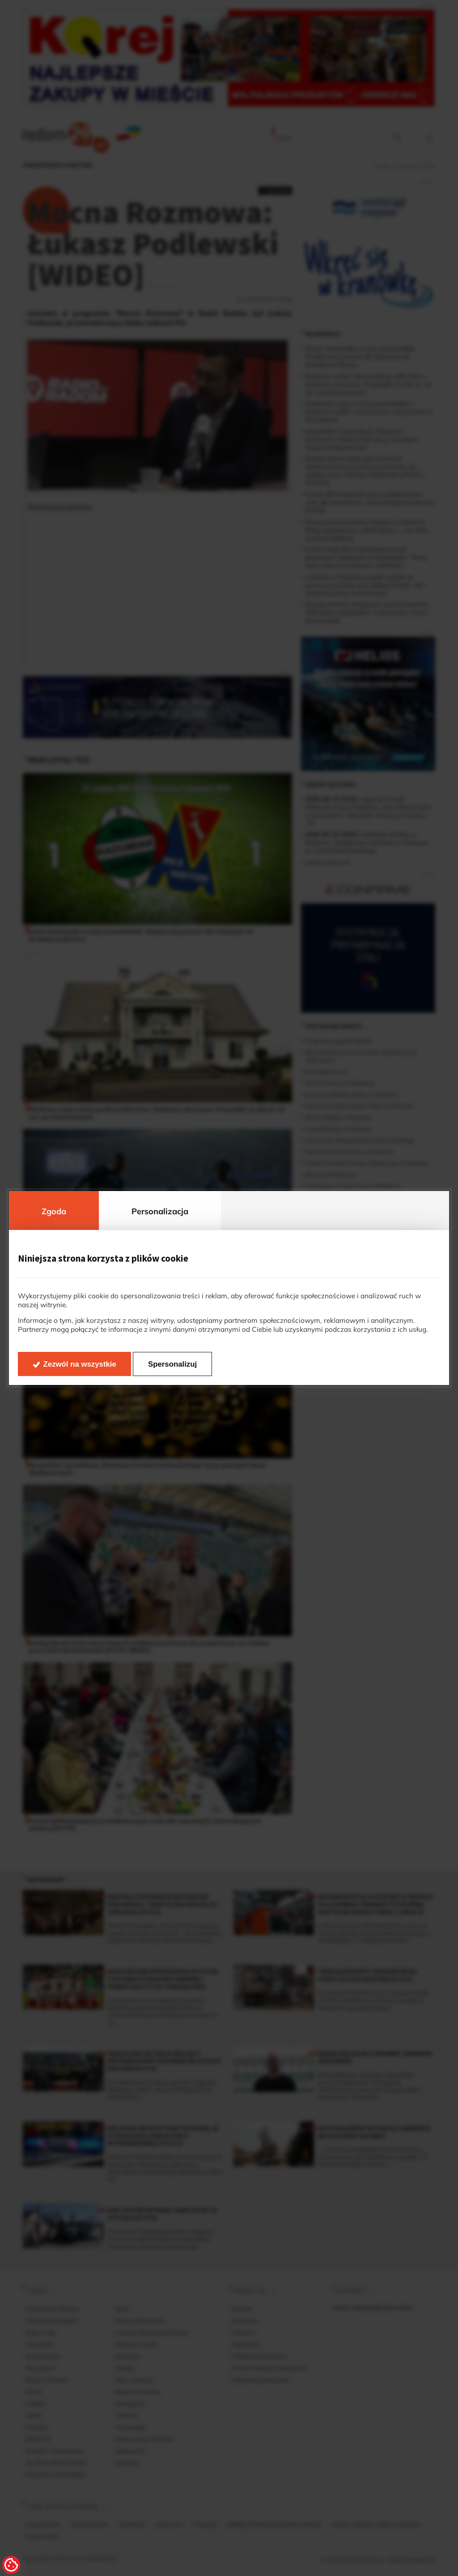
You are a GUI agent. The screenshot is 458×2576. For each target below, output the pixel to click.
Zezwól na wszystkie (79, 1364)
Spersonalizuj (172, 1364)
